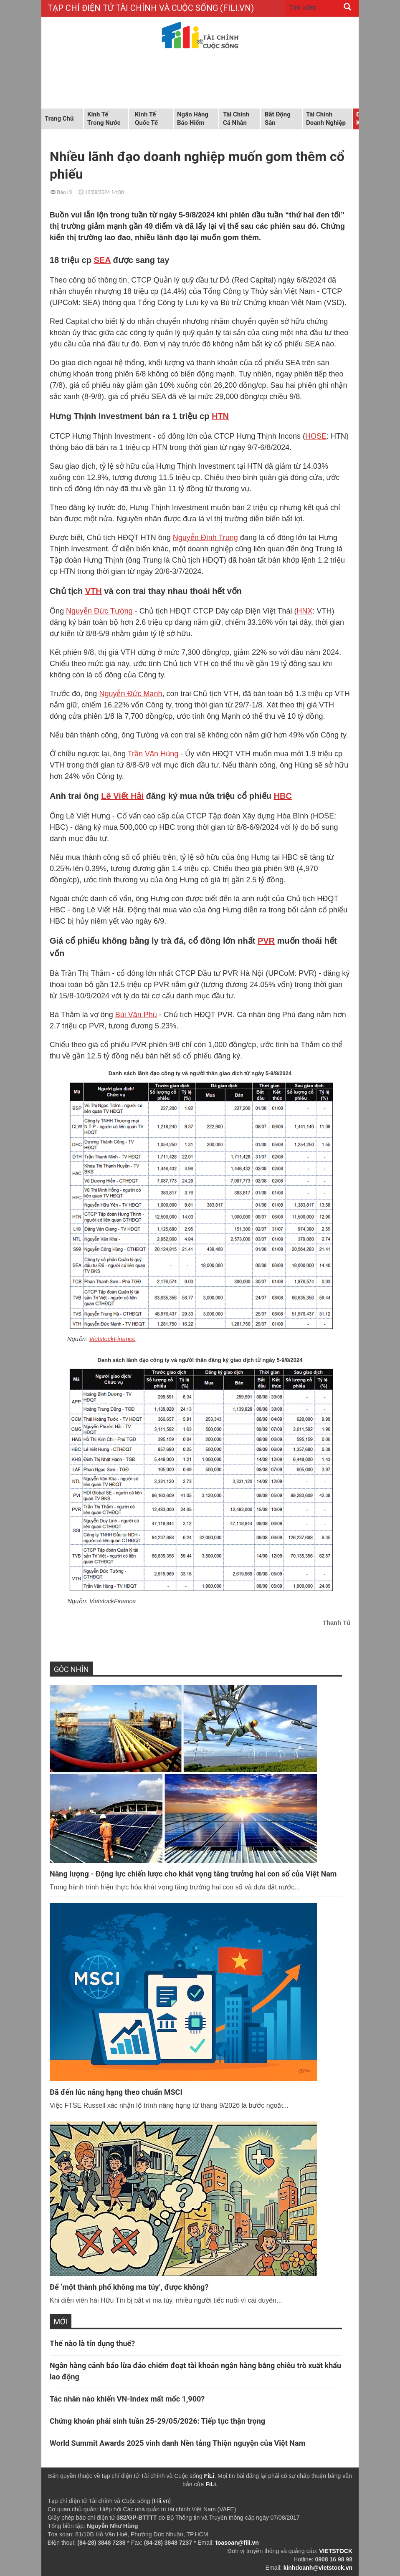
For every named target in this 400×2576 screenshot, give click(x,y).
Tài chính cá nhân (236, 118)
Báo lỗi (61, 191)
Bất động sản (278, 118)
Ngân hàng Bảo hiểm (192, 118)
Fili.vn (161, 2501)
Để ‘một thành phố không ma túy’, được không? (129, 2287)
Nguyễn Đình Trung (205, 537)
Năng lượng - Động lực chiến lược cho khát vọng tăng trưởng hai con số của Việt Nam (193, 1873)
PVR (266, 940)
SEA (102, 260)
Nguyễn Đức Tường (99, 611)
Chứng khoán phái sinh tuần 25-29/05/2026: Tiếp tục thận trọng (157, 2421)
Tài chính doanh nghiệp (326, 118)
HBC (282, 796)
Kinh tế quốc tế (146, 118)
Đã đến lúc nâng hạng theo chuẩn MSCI (116, 2092)
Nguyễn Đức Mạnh (130, 693)
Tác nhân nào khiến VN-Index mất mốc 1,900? (127, 2398)
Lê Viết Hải (122, 796)
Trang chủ (59, 118)
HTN (220, 416)
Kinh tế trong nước (103, 118)
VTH (93, 591)
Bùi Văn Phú (136, 1014)
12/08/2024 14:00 (101, 191)
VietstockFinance (112, 1339)
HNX (305, 611)
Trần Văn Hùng (153, 754)
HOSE (316, 436)
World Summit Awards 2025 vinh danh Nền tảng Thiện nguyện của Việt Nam (177, 2443)
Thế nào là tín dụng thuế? (92, 2343)
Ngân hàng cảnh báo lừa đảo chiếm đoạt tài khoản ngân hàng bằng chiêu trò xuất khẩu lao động (195, 2371)
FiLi (209, 2475)
